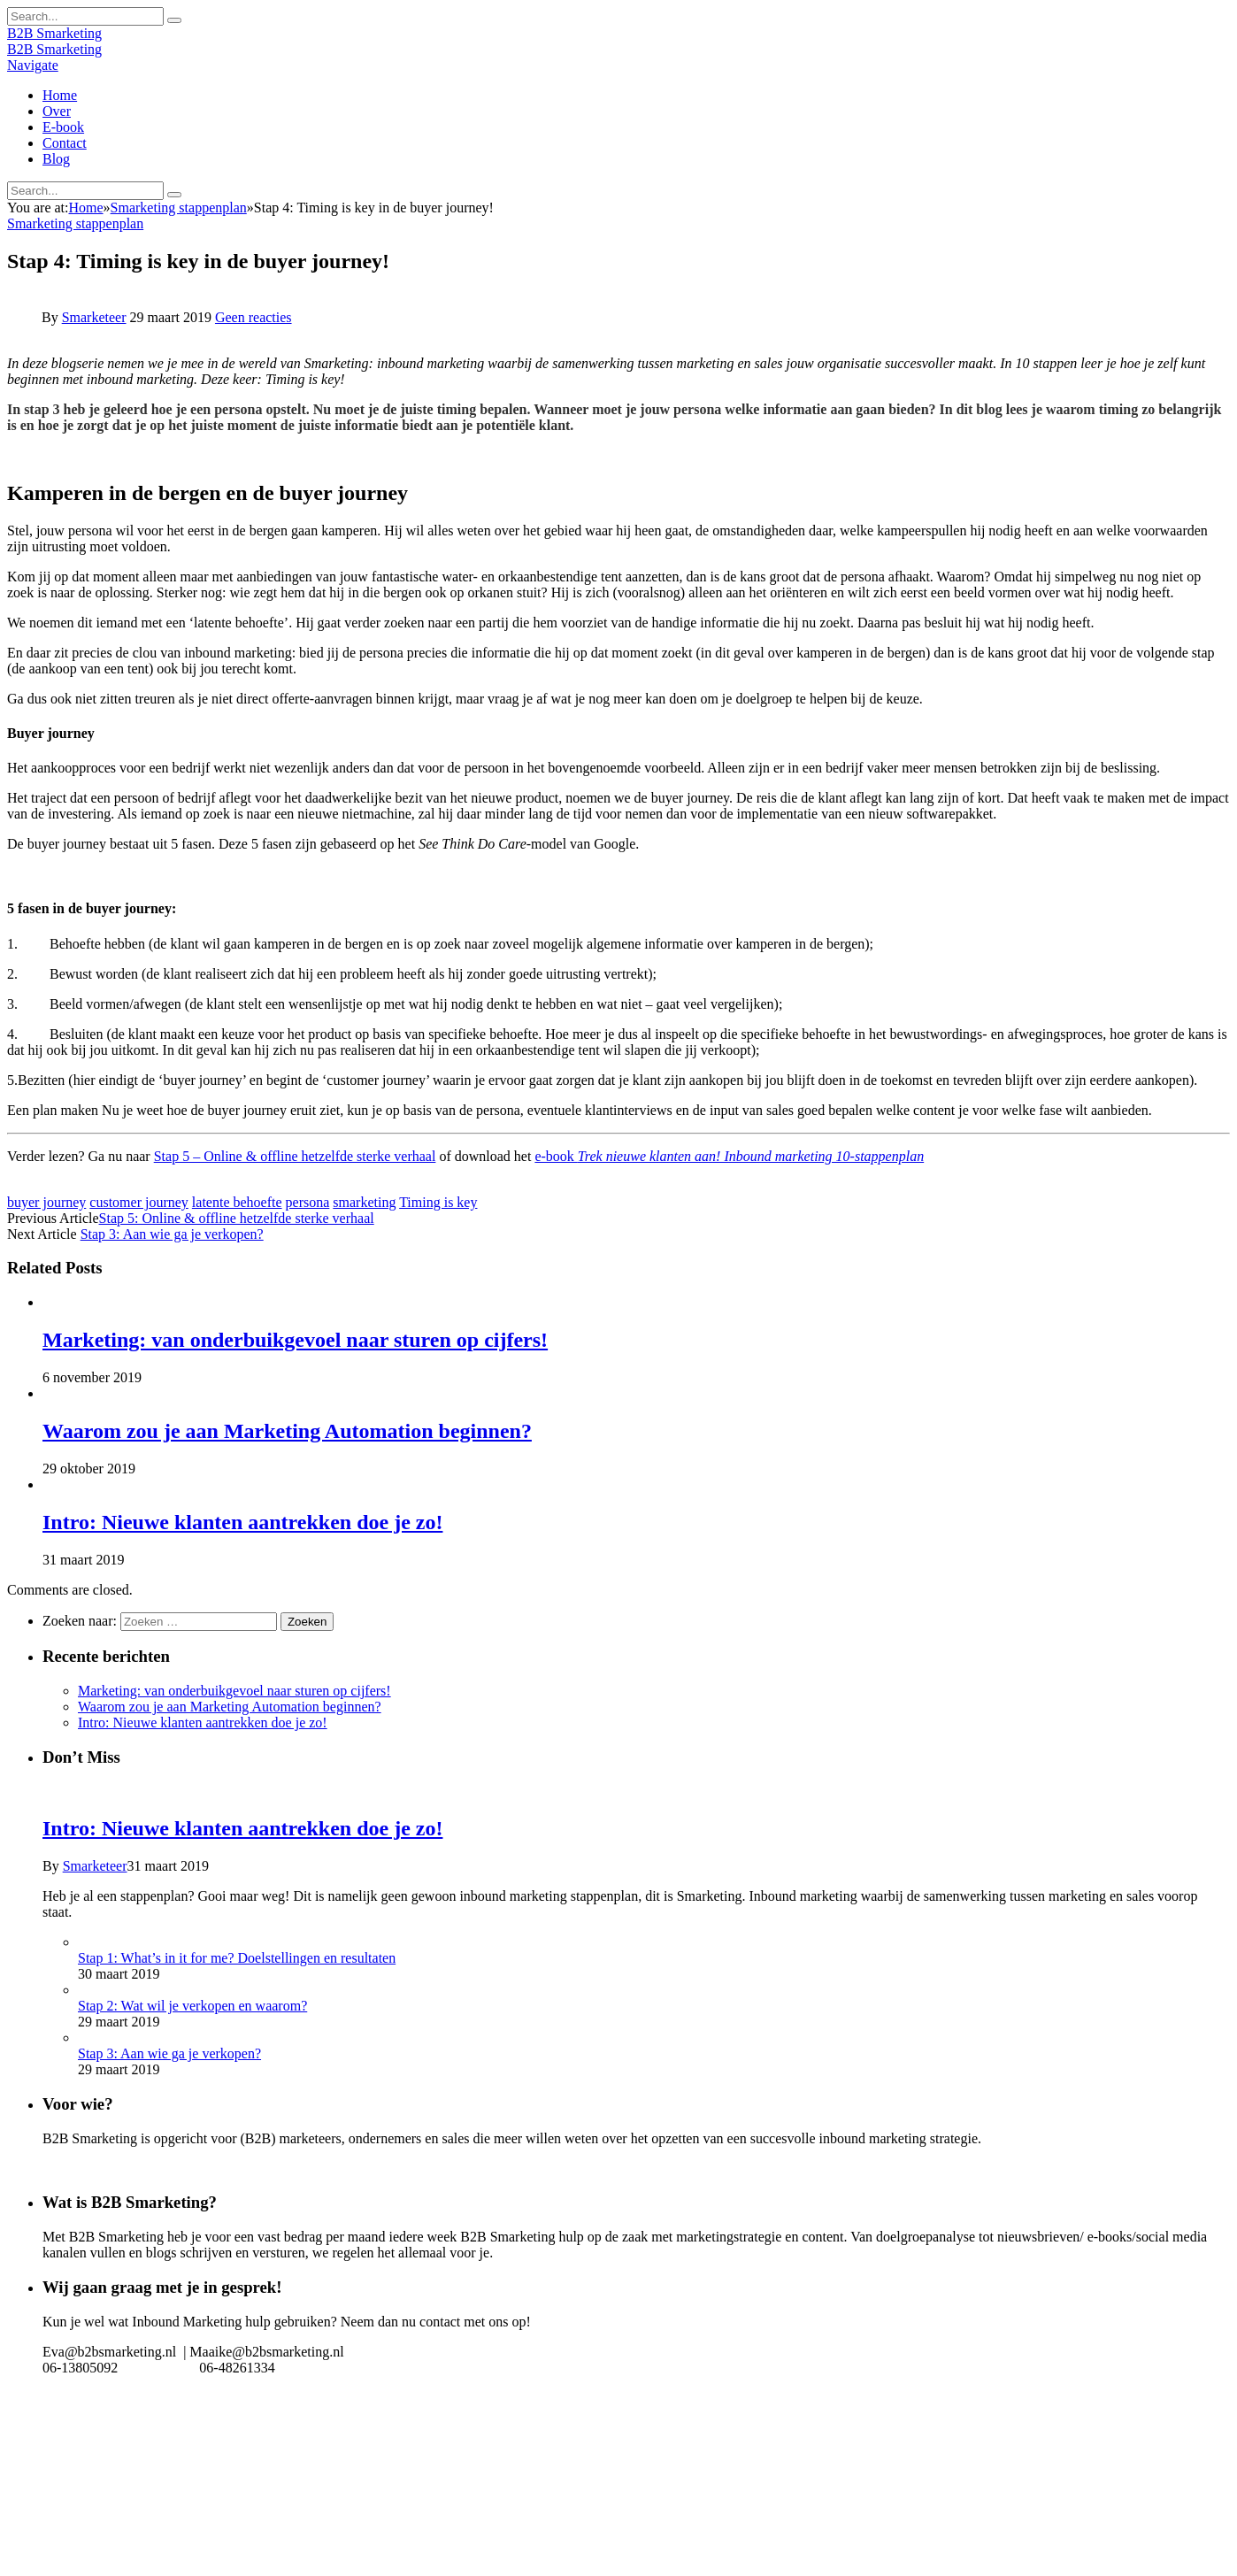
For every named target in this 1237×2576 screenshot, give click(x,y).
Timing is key (438, 1202)
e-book (729, 1156)
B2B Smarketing (54, 33)
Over (56, 111)
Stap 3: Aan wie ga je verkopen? (172, 1234)
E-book (63, 127)
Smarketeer (94, 317)
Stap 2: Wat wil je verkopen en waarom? (192, 2005)
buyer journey (46, 1202)
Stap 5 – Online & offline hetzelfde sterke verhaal (295, 1156)
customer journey (138, 1202)
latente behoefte (237, 1202)
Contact (64, 142)
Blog (56, 158)
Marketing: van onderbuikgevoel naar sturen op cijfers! (295, 1339)
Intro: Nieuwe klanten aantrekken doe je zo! (242, 1522)
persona (308, 1202)
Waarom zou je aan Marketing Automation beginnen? (287, 1430)
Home (59, 95)
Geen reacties (253, 317)
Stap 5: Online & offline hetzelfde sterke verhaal (236, 1218)
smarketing (364, 1202)
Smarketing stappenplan (75, 223)
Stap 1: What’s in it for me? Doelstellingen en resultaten (237, 1957)
